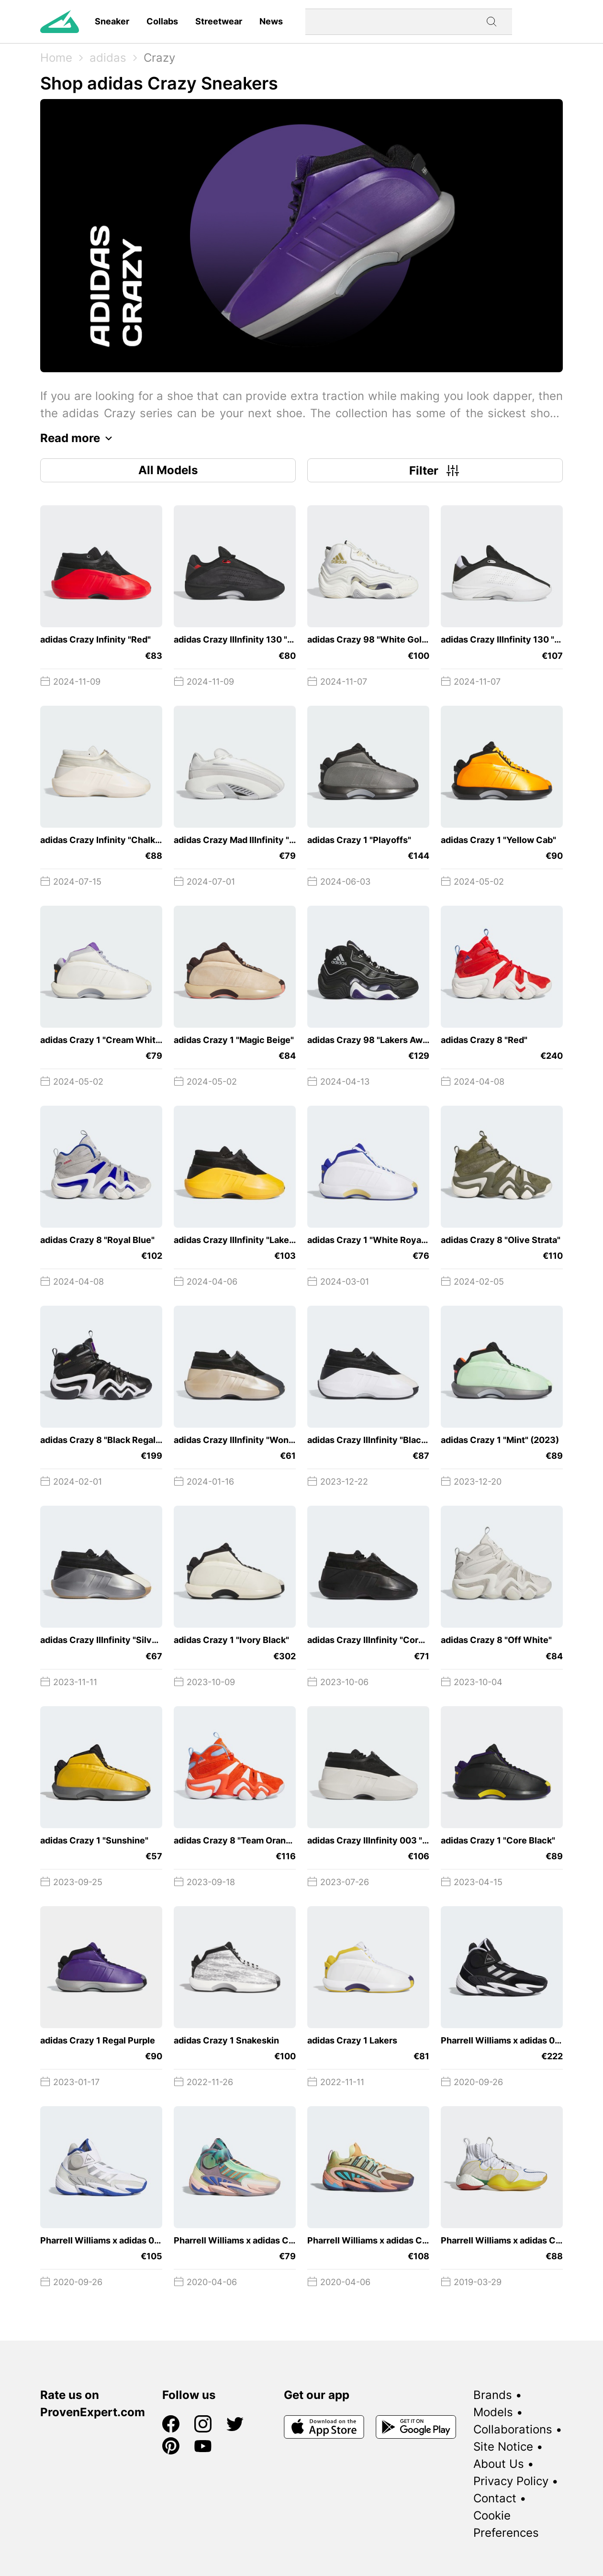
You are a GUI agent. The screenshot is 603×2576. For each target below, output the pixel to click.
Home (56, 58)
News (271, 21)
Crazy (159, 58)
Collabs (162, 21)
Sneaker (112, 21)
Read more (78, 438)
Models (493, 2412)
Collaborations (512, 2429)
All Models (168, 470)
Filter (435, 470)
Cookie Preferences (506, 2524)
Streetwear (218, 21)
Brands (492, 2395)
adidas (107, 58)
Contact (494, 2498)
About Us (498, 2464)
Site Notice (503, 2447)
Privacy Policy (510, 2481)
